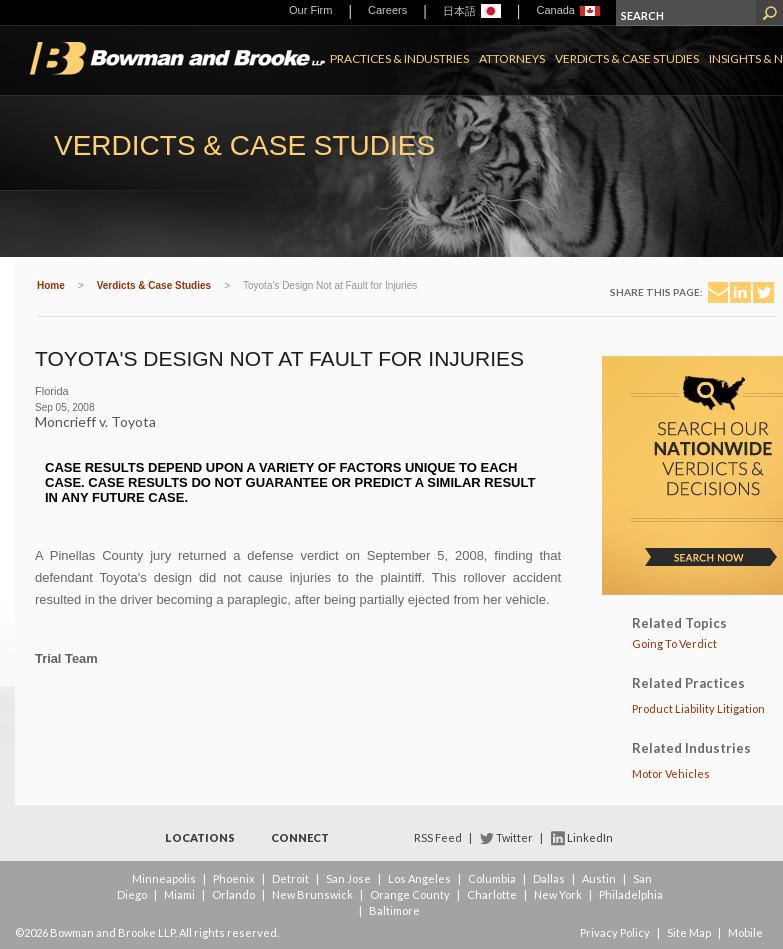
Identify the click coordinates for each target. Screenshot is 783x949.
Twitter (514, 837)
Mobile (745, 932)
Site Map (689, 932)
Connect (300, 837)
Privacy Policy (615, 932)
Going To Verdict (674, 643)
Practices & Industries (399, 58)
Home (51, 285)
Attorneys (512, 58)
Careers (387, 10)
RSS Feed (438, 837)
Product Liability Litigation (698, 708)
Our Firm (310, 10)
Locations (200, 837)
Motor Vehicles (671, 773)
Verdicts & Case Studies (627, 58)
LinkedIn (590, 837)
